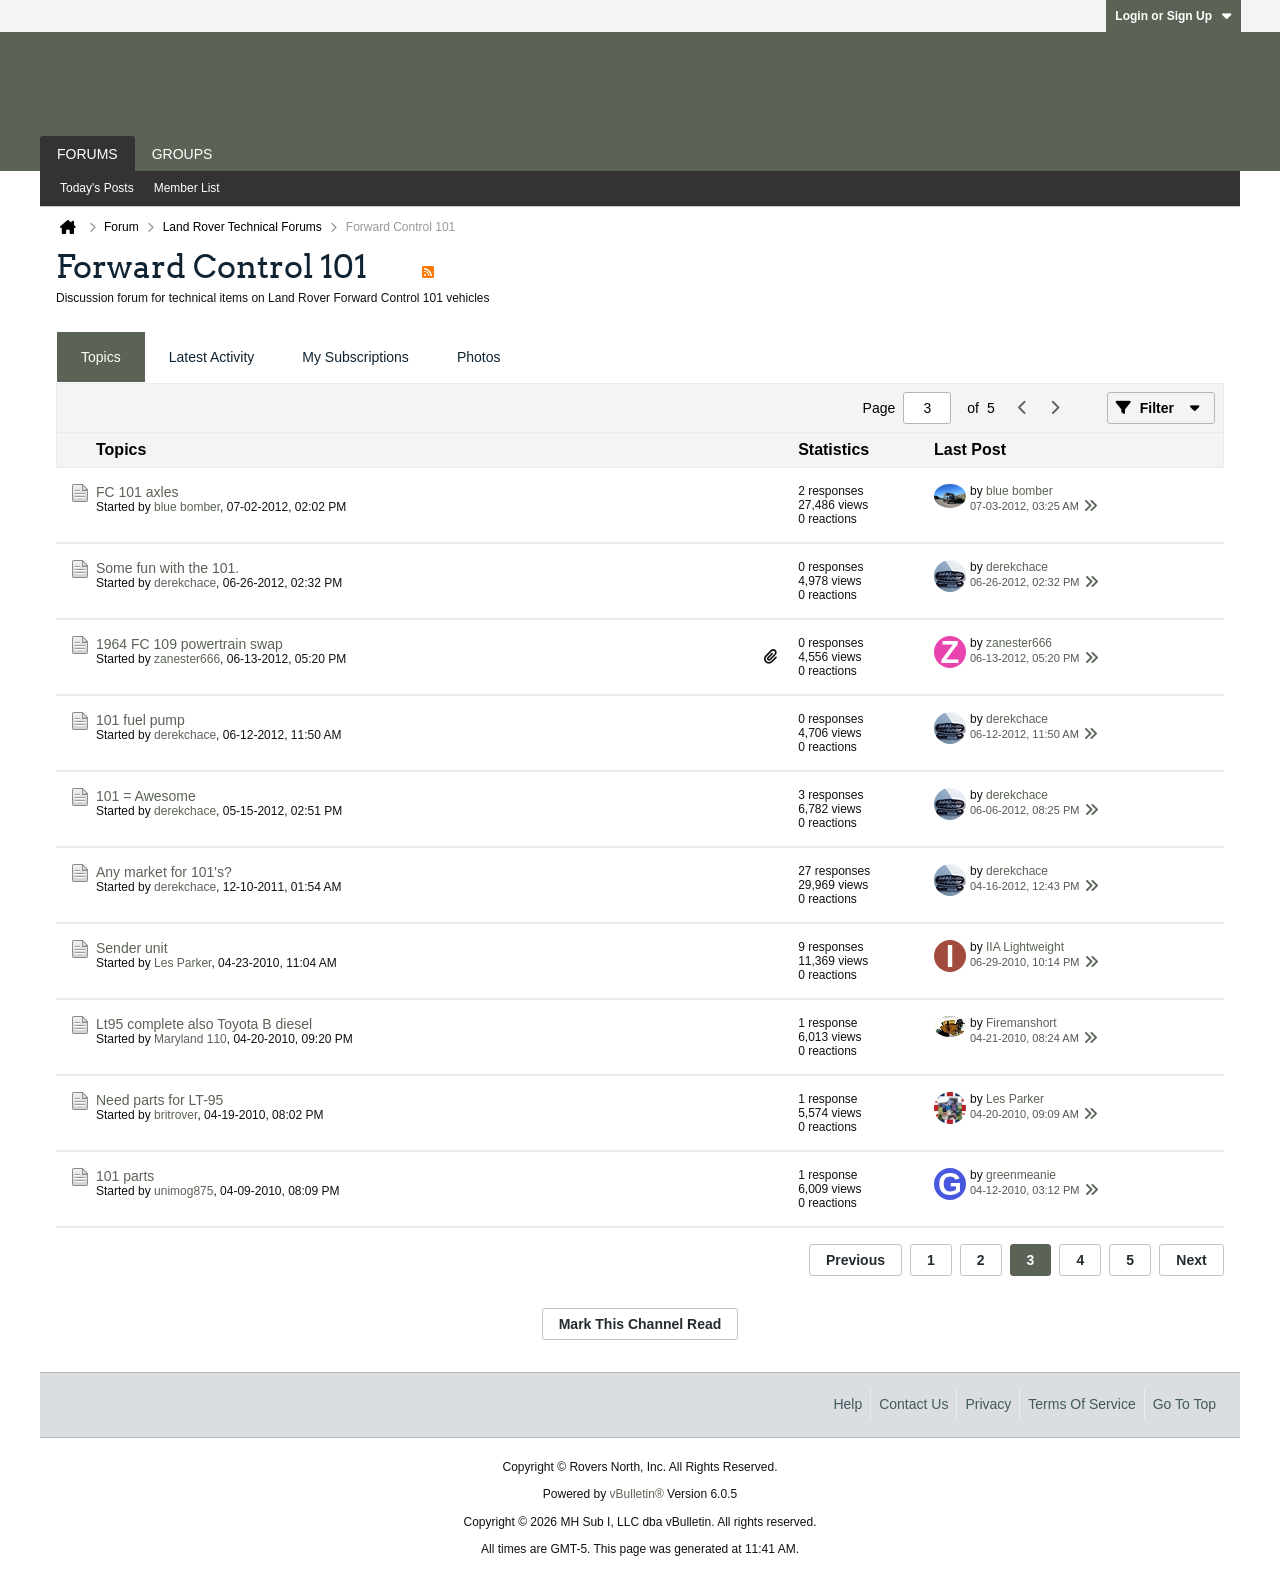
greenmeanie (1021, 1175)
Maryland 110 (190, 1039)
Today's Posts (97, 188)
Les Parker (182, 963)
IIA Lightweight (1025, 947)
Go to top (1184, 1404)
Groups (182, 154)
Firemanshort (1021, 1023)
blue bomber (187, 507)
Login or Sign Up (1173, 16)
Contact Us (913, 1404)
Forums (87, 154)
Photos (479, 357)
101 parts (125, 1176)
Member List (187, 188)
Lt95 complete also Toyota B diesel (204, 1024)
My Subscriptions (355, 357)
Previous (855, 1260)
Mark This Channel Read (640, 1324)
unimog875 (183, 1191)
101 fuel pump (140, 720)
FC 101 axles (137, 492)
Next (1191, 1260)
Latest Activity (212, 357)
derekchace (185, 583)
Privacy (988, 1404)
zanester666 (187, 659)
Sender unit (132, 948)
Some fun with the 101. (167, 568)
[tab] (101, 357)
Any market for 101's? (164, 872)
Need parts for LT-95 (159, 1100)
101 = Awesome (146, 796)
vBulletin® (637, 1494)
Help (847, 1404)
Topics (101, 357)
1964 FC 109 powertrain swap (189, 644)
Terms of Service (1081, 1404)
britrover (175, 1115)
